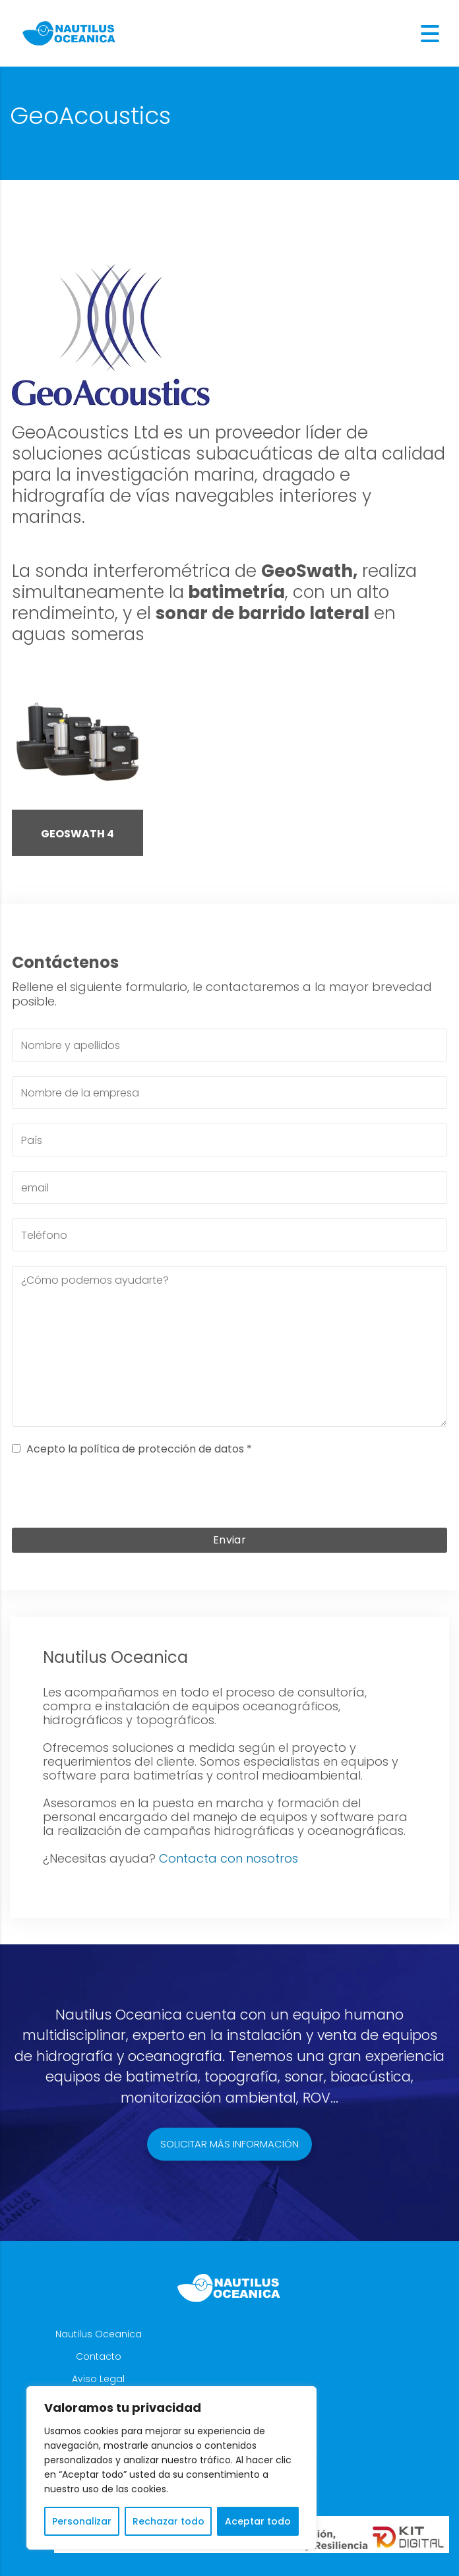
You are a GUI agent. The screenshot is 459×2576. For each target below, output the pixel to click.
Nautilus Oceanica (98, 2334)
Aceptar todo (258, 2521)
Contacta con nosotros (228, 1858)
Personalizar (81, 2521)
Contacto (98, 2356)
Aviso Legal (98, 2378)
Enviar (229, 1539)
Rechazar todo (168, 2521)
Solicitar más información (229, 2144)
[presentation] (229, 1495)
